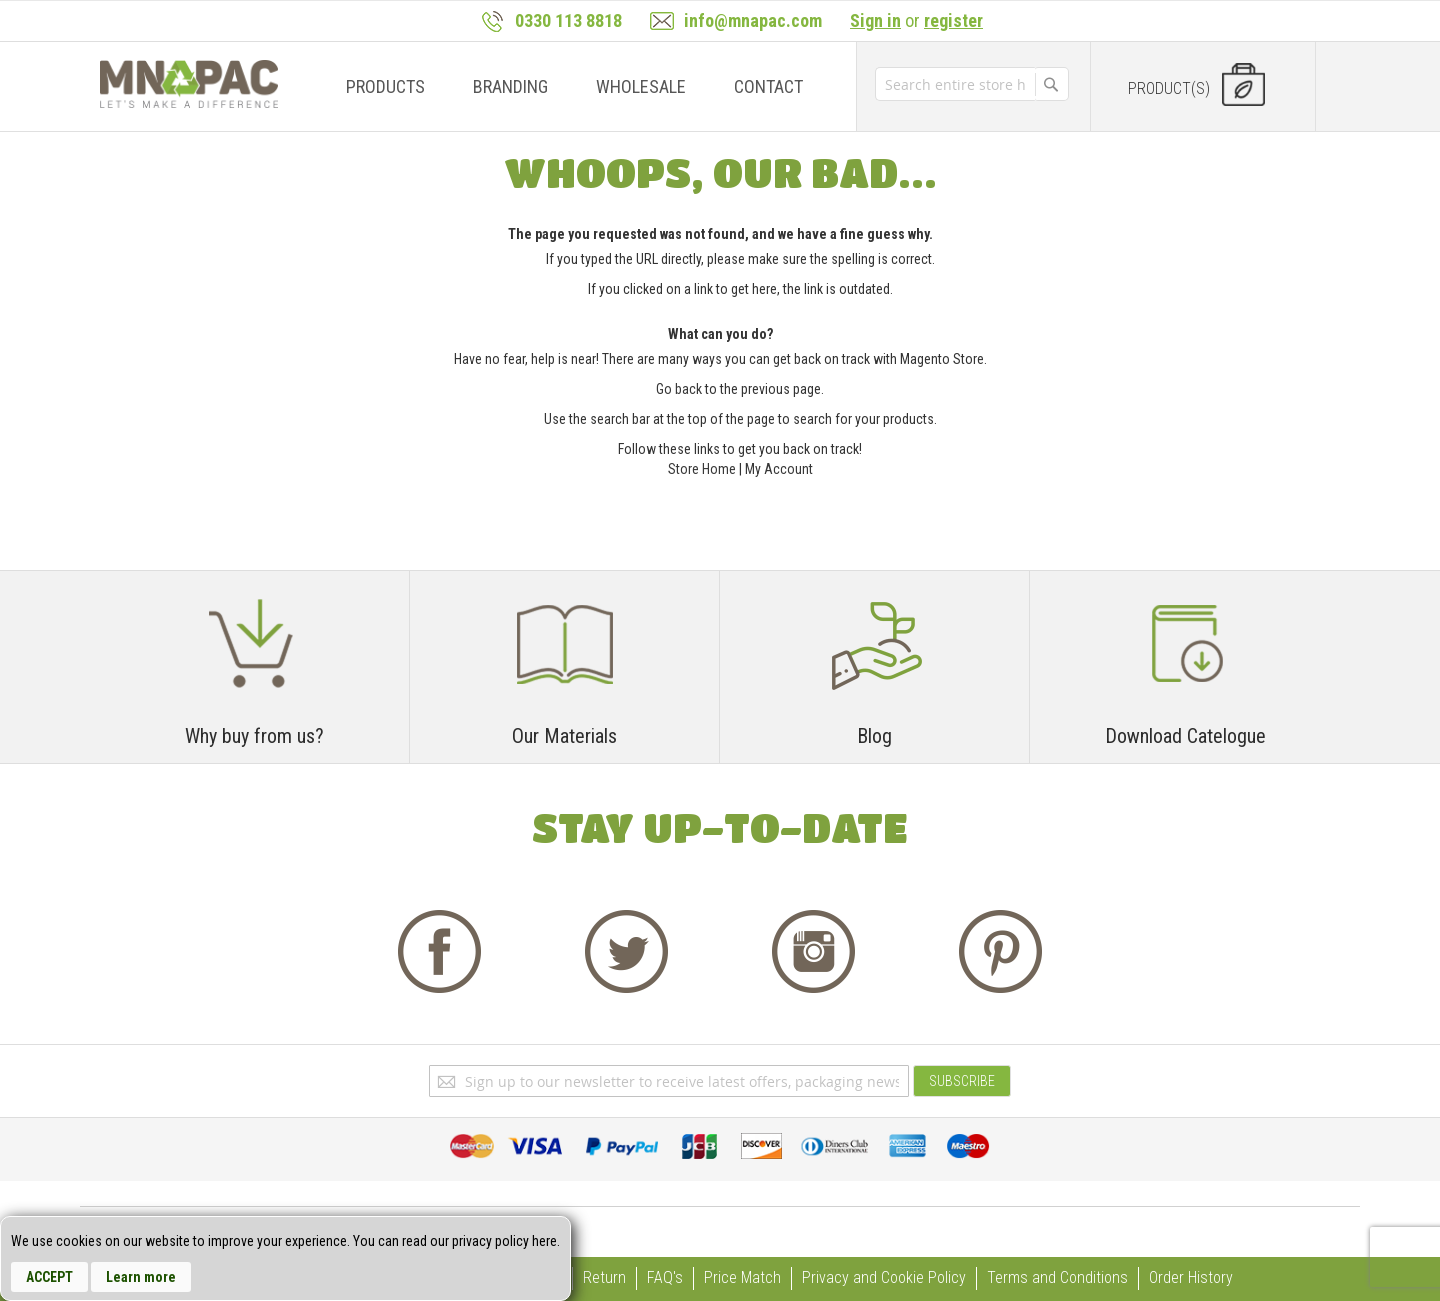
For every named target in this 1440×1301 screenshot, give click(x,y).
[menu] (569, 86)
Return (604, 1277)
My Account (779, 469)
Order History (1191, 1277)
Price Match (742, 1277)
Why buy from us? (254, 736)
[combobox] (955, 84)
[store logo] (189, 84)
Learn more (141, 1277)
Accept (49, 1277)
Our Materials (564, 736)
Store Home (702, 469)
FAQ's (665, 1277)
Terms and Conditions (1057, 1277)
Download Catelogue (1185, 736)
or (916, 20)
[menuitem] (385, 86)
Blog (874, 736)
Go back (679, 389)
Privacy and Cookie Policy (884, 1277)
